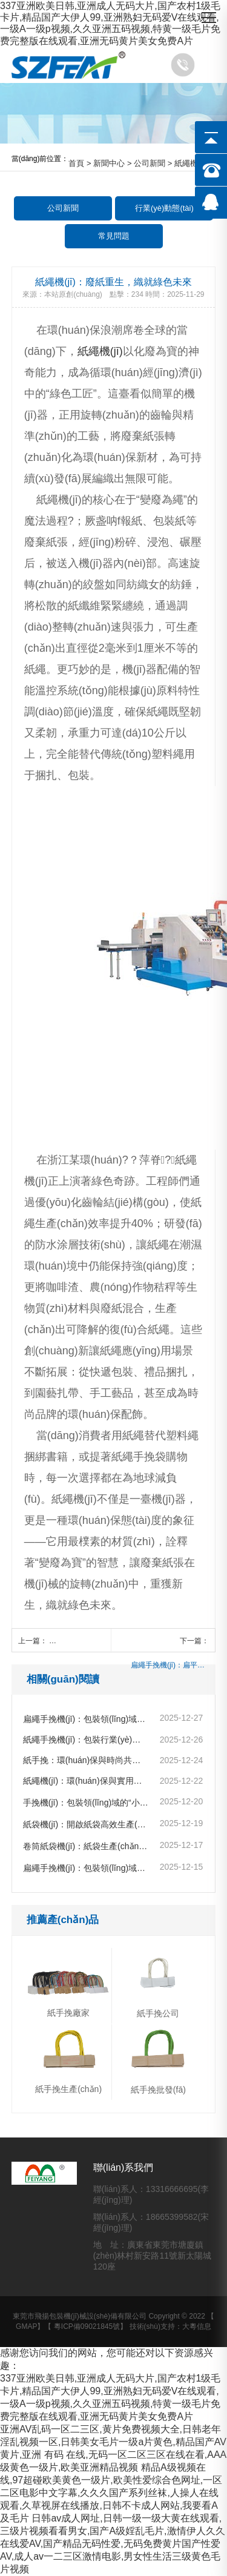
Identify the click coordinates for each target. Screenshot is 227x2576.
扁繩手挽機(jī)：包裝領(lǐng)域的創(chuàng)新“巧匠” (86, 1719)
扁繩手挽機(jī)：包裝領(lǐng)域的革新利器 (86, 1868)
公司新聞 (149, 163)
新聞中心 (109, 163)
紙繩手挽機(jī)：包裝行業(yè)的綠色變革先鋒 (86, 1739)
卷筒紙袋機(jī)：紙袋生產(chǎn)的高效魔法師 (86, 1846)
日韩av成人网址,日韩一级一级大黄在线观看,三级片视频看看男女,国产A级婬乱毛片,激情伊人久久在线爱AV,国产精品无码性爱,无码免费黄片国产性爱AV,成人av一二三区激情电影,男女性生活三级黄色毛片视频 (112, 2543)
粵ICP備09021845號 (87, 2326)
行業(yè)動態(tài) (164, 208)
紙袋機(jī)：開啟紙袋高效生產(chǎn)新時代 (86, 1824)
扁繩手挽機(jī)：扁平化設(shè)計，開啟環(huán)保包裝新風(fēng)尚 (170, 1665)
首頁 (76, 163)
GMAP (26, 2326)
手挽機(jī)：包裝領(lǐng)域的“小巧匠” (86, 1802)
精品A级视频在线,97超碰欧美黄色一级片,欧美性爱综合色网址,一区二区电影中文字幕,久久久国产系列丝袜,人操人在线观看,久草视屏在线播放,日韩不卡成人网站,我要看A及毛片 (111, 2492)
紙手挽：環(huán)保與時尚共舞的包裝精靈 (86, 1760)
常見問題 (114, 235)
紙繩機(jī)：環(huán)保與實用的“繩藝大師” (86, 1781)
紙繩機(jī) (100, 351)
